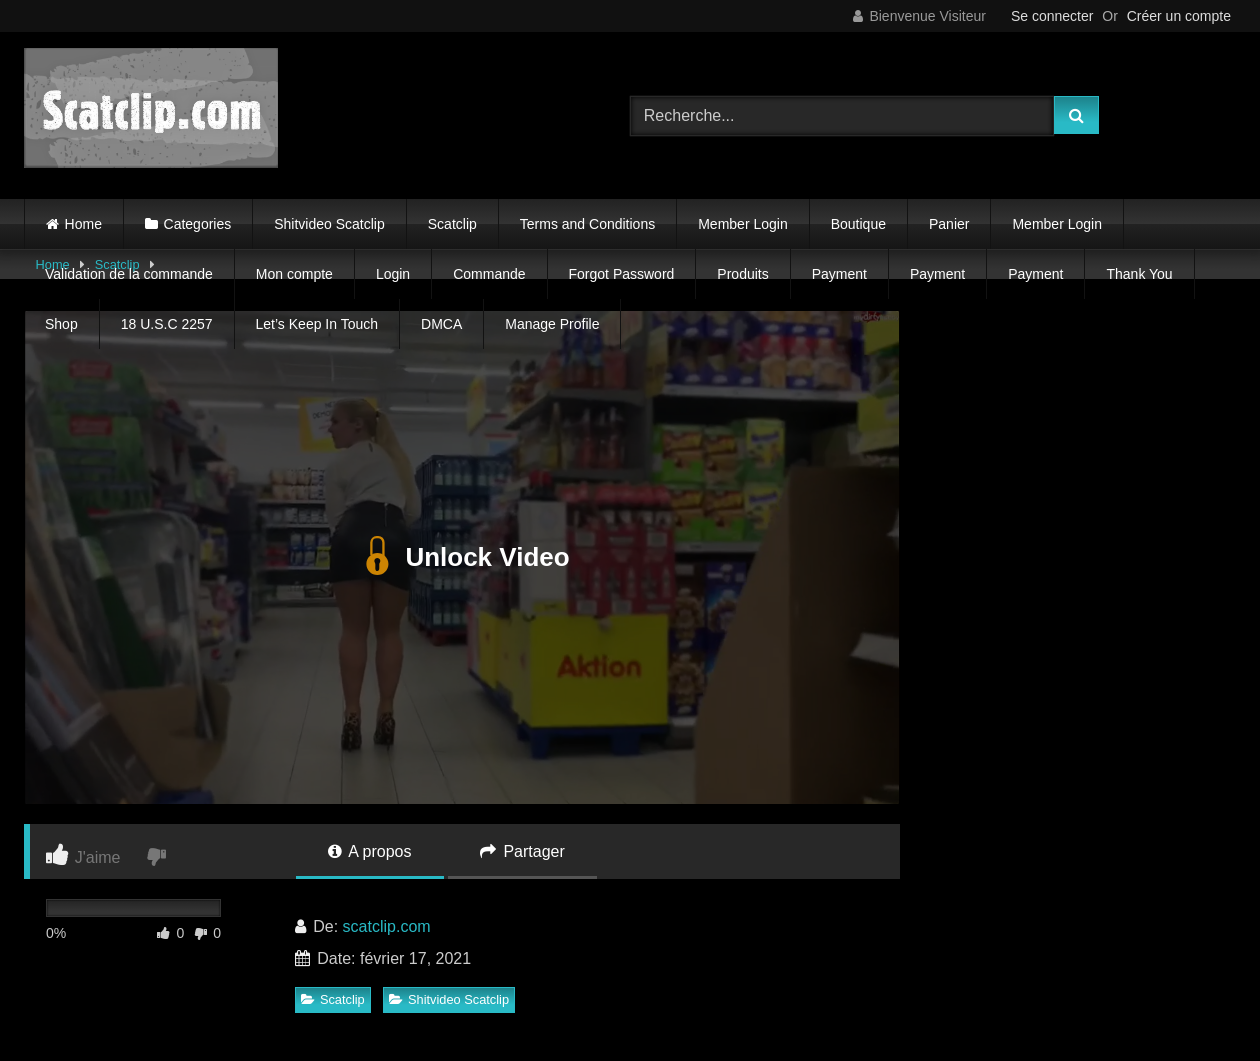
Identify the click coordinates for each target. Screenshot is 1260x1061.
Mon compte (294, 274)
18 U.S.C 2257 (167, 324)
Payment (839, 274)
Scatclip (452, 224)
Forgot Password (622, 274)
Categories (198, 224)
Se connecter (1052, 16)
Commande (489, 274)
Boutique (858, 224)
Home (83, 224)
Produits (742, 274)
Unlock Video (461, 557)
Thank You (1139, 274)
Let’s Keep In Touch (317, 324)
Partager (522, 851)
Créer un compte (1179, 16)
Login (393, 274)
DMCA (441, 324)
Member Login (743, 224)
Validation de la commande (129, 274)
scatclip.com (387, 926)
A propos (370, 851)
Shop (61, 324)
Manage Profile (552, 324)
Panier (949, 224)
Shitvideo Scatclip (329, 224)
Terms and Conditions (587, 224)
